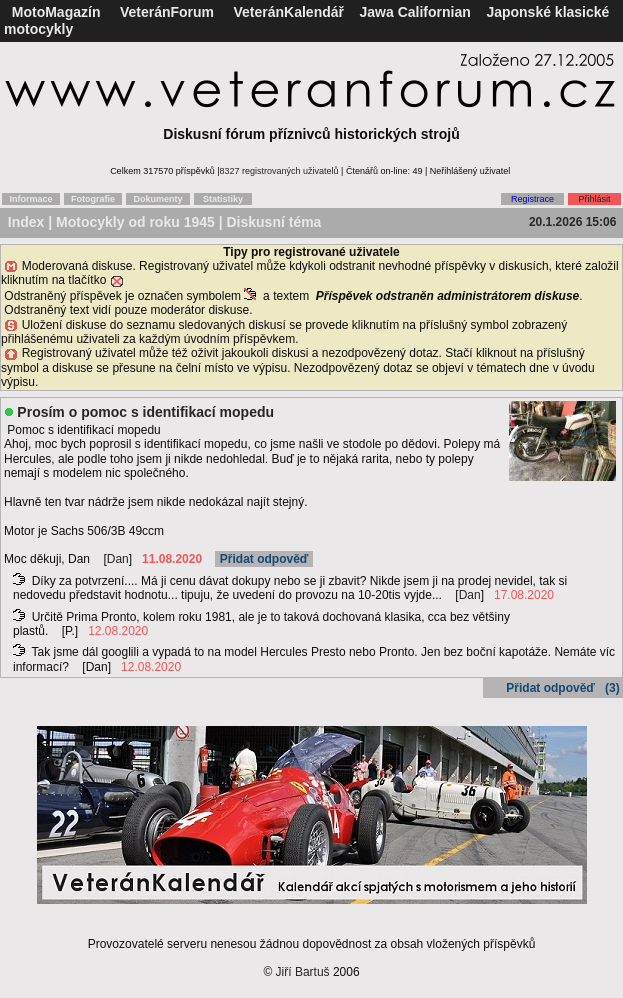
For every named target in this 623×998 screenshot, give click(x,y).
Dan (118, 559)
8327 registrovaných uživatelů (279, 171)
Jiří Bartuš (303, 972)
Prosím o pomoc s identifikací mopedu (145, 412)
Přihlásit (594, 199)
